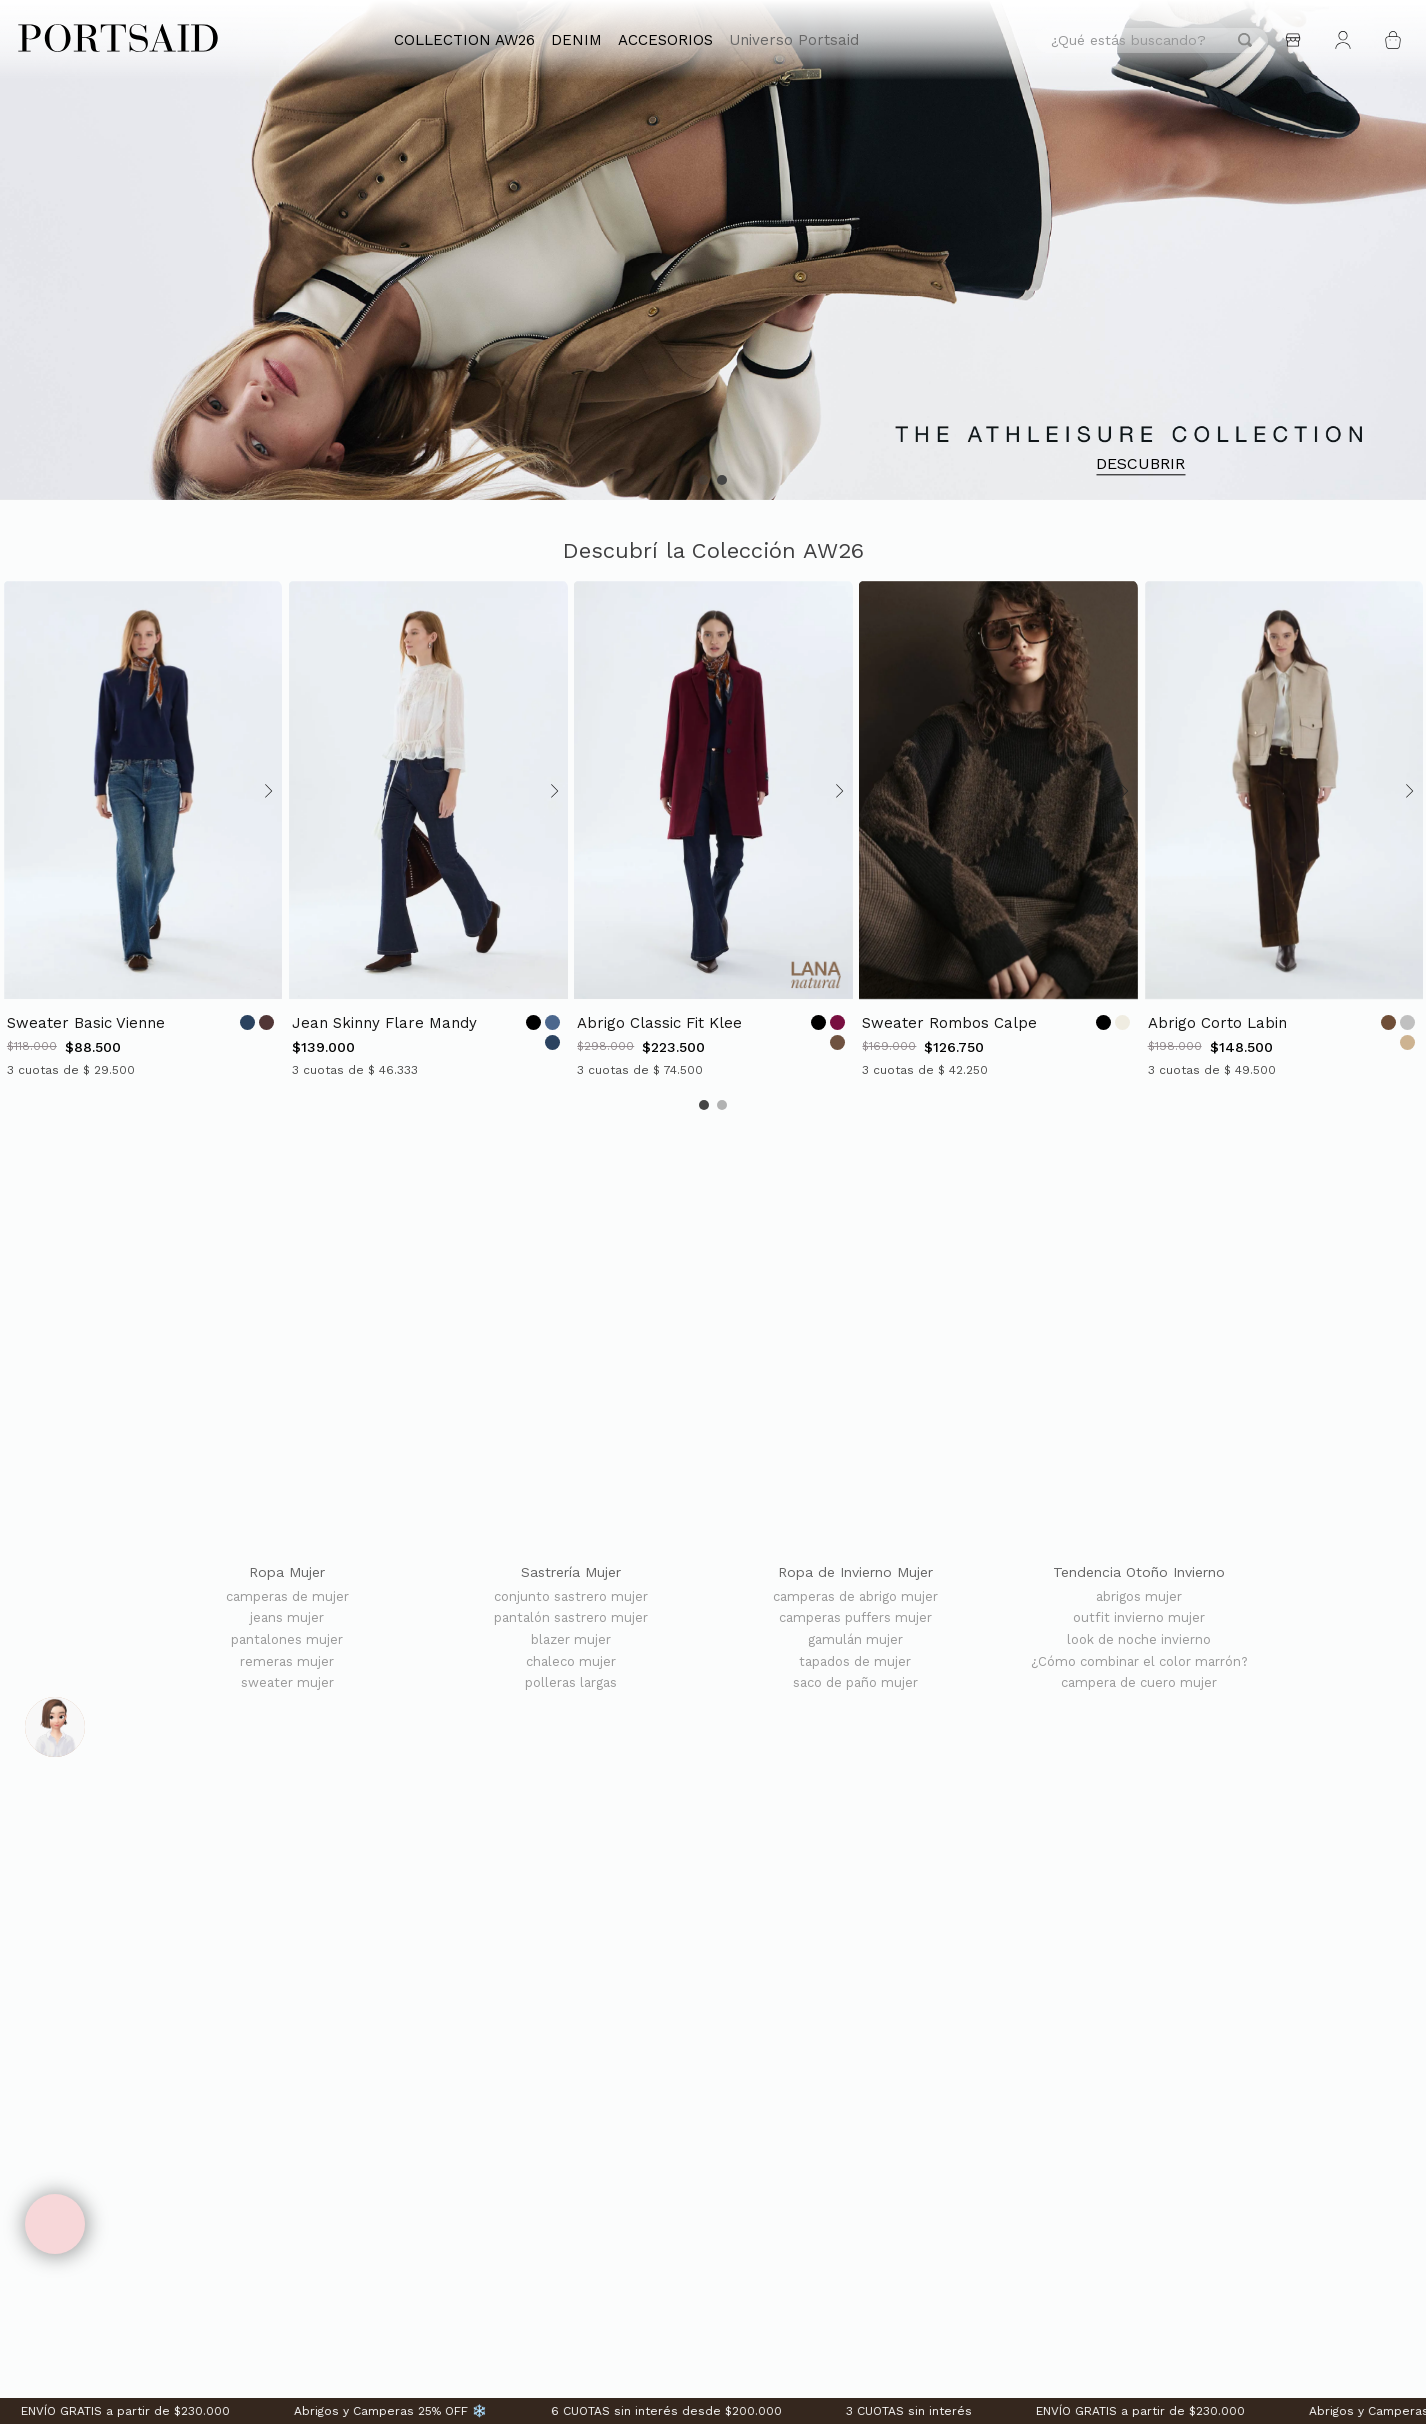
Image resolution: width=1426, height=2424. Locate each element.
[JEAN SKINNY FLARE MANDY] (427, 829)
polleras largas (571, 1683)
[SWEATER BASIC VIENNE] (142, 829)
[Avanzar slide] (266, 791)
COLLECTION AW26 (464, 40)
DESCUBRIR (1140, 465)
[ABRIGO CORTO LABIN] (1283, 829)
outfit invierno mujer (1139, 1618)
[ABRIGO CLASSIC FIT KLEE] (712, 829)
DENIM (576, 40)
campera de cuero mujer (1139, 1683)
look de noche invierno (1139, 1640)
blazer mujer (571, 1640)
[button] (704, 480)
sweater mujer (287, 1683)
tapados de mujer (855, 1662)
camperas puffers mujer (855, 1618)
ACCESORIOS (665, 40)
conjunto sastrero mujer (571, 1597)
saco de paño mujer (855, 1683)
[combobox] (1151, 40)
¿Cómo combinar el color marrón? (1139, 1662)
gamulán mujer (855, 1640)
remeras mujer (287, 1662)
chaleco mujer (571, 1662)
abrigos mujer (1139, 1597)
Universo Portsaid (794, 40)
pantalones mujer (287, 1640)
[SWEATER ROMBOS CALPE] (997, 829)
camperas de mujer (287, 1597)
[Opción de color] (247, 1022)
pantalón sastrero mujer (571, 1618)
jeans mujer (287, 1618)
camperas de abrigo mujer (855, 1597)
